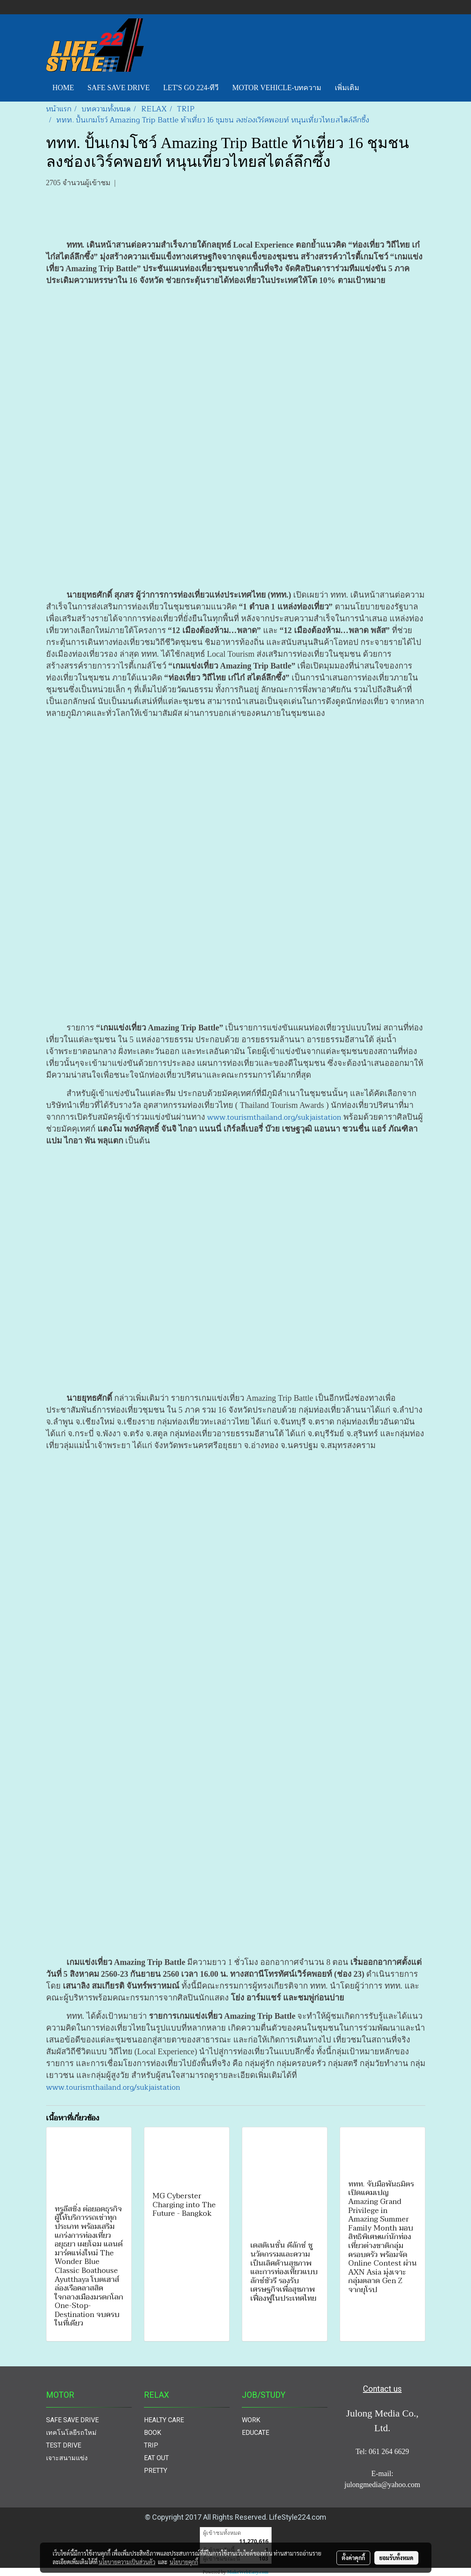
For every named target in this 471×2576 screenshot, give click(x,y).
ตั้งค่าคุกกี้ (353, 2557)
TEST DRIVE (63, 2445)
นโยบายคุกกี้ (184, 2561)
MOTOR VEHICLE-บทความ (276, 88)
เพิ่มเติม (347, 88)
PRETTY (155, 2470)
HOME (63, 88)
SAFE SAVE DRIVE (119, 88)
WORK (251, 2420)
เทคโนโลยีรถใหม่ (71, 2432)
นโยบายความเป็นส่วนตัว (127, 2561)
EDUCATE (255, 2432)
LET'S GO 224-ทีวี (191, 88)
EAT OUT (156, 2458)
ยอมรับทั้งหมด (396, 2557)
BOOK (152, 2432)
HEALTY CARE (164, 2420)
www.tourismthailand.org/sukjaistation (274, 1117)
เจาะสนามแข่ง (67, 2458)
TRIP (151, 2445)
